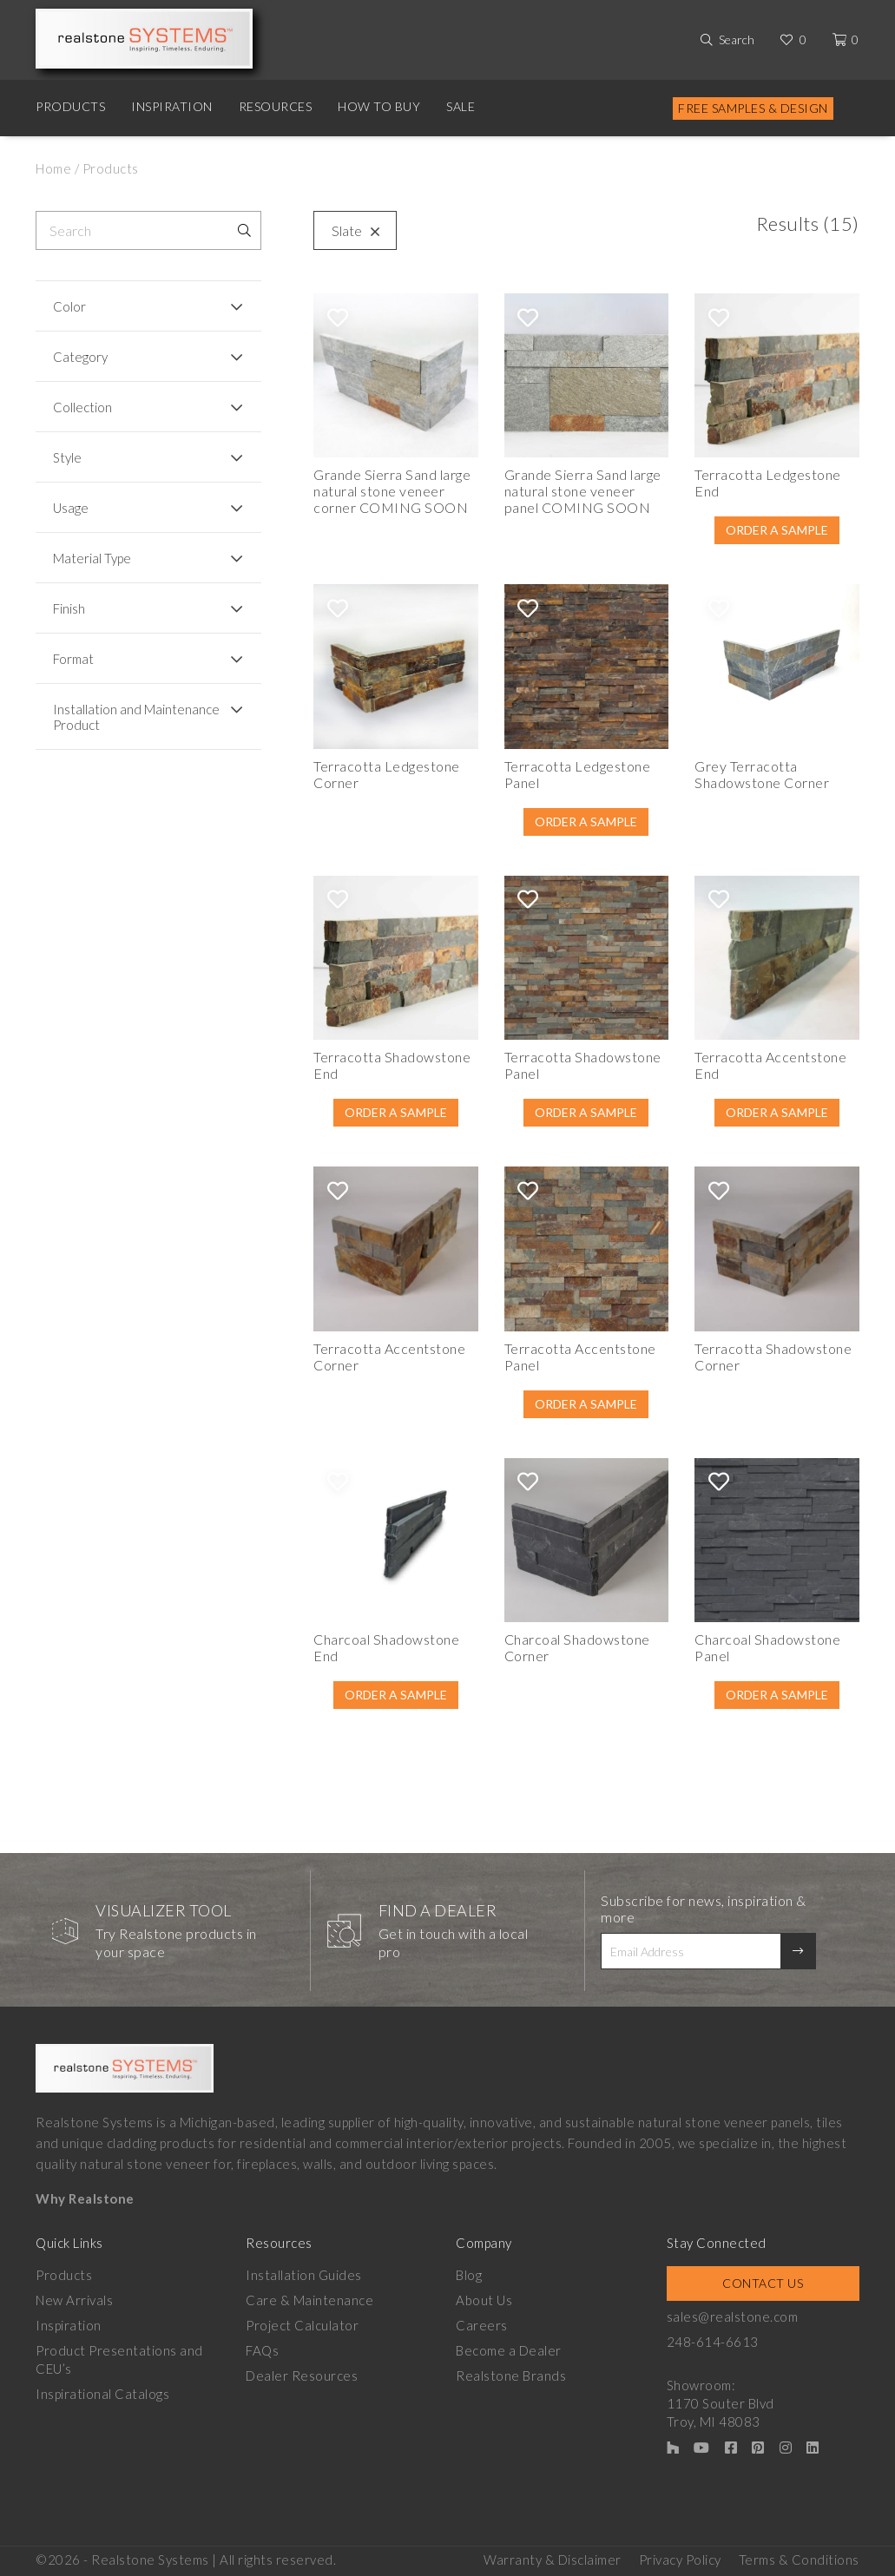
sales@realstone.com (733, 2316)
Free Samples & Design (753, 108)
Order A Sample (777, 529)
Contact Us (762, 2283)
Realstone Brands (511, 2375)
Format (73, 659)
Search (736, 39)
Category (80, 357)
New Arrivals (74, 2300)
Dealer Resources (302, 2375)
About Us (484, 2300)
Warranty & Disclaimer (553, 2559)
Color (69, 306)
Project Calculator (302, 2325)
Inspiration (172, 106)
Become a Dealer (509, 2350)
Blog (469, 2275)
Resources (276, 106)
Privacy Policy (680, 2559)
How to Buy (379, 106)
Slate (351, 230)
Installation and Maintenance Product (136, 717)
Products (70, 106)
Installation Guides (304, 2275)
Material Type (92, 558)
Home (53, 168)
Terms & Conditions (799, 2559)
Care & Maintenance (309, 2300)
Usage (71, 508)
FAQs (262, 2350)
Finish (69, 608)
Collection (82, 407)
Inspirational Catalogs (102, 2394)
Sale (460, 106)
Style (67, 457)
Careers (482, 2325)
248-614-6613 (713, 2341)
